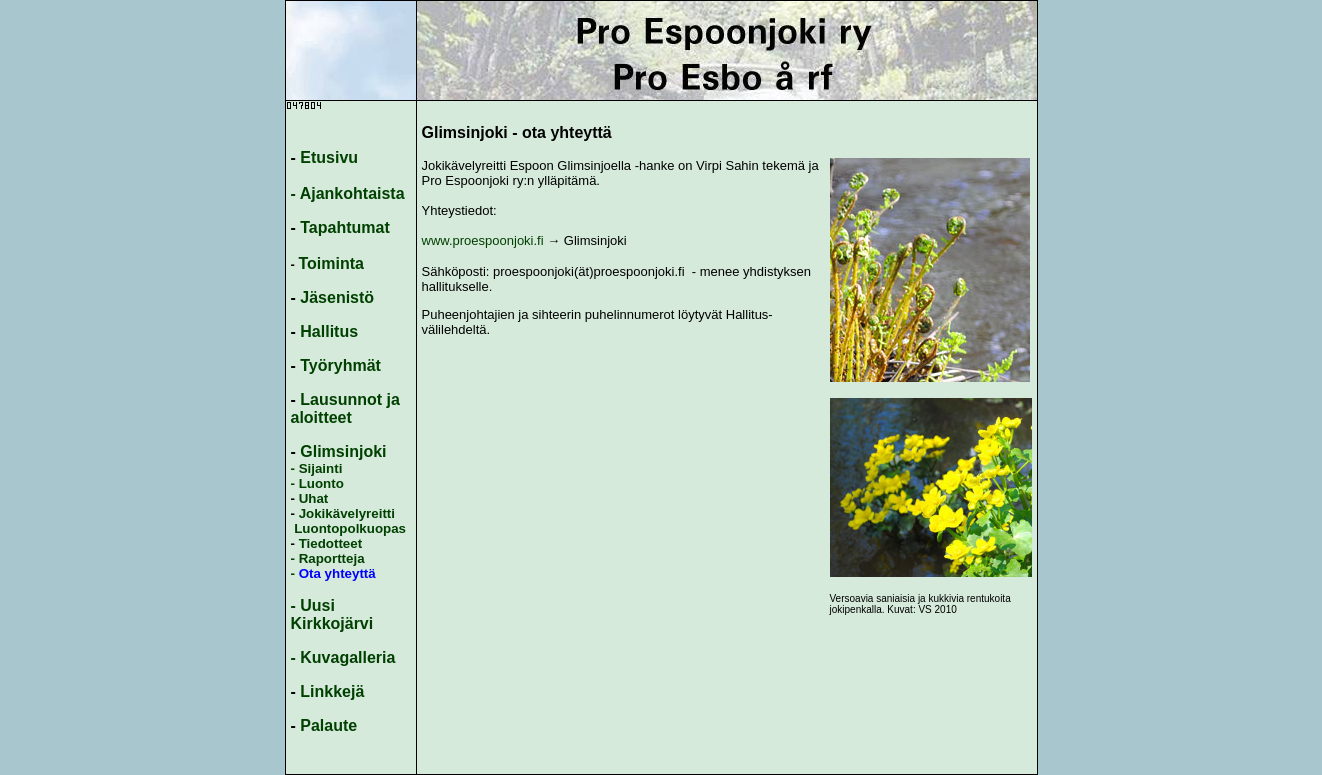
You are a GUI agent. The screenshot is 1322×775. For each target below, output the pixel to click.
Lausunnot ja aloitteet (345, 408)
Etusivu (329, 157)
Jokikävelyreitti (345, 513)
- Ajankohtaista (348, 193)
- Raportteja (328, 558)
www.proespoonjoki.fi (483, 240)
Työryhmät (340, 365)
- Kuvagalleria (343, 657)
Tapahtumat (344, 227)
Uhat (314, 498)
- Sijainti (317, 468)
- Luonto (317, 483)
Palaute (328, 725)
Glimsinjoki (343, 451)
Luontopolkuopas (350, 528)
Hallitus (329, 331)
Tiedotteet (330, 543)
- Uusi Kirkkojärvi (332, 614)
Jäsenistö (337, 297)
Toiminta (330, 263)
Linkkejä (332, 691)
